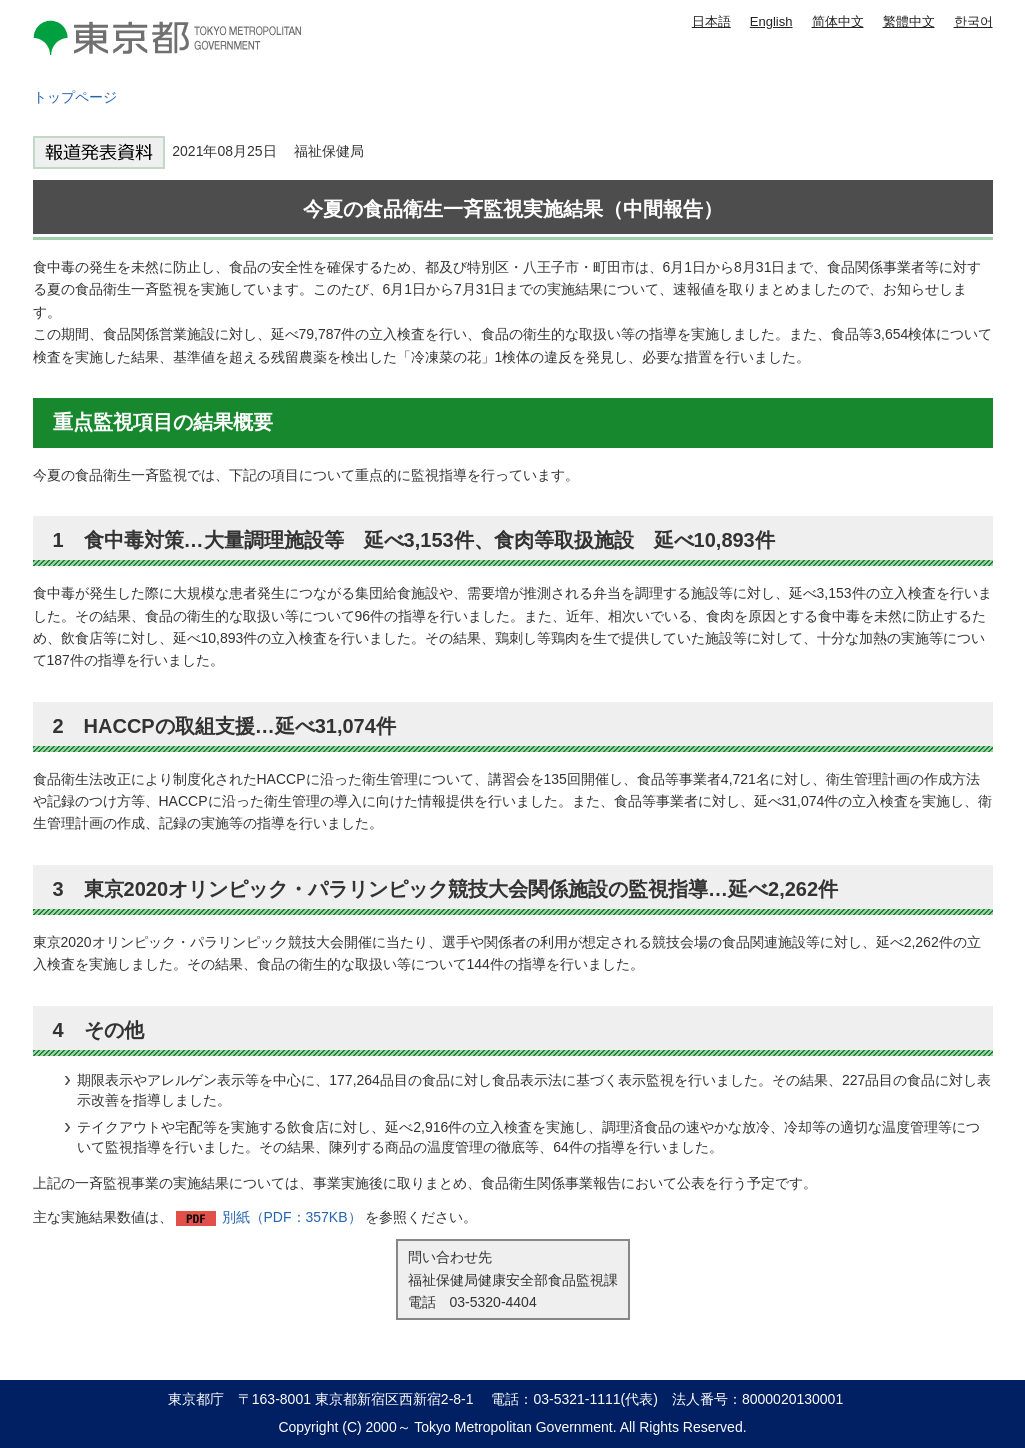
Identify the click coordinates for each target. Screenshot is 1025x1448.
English (771, 21)
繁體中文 (909, 21)
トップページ (75, 97)
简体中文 (838, 21)
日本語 (711, 21)
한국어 (973, 21)
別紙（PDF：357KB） (292, 1217)
